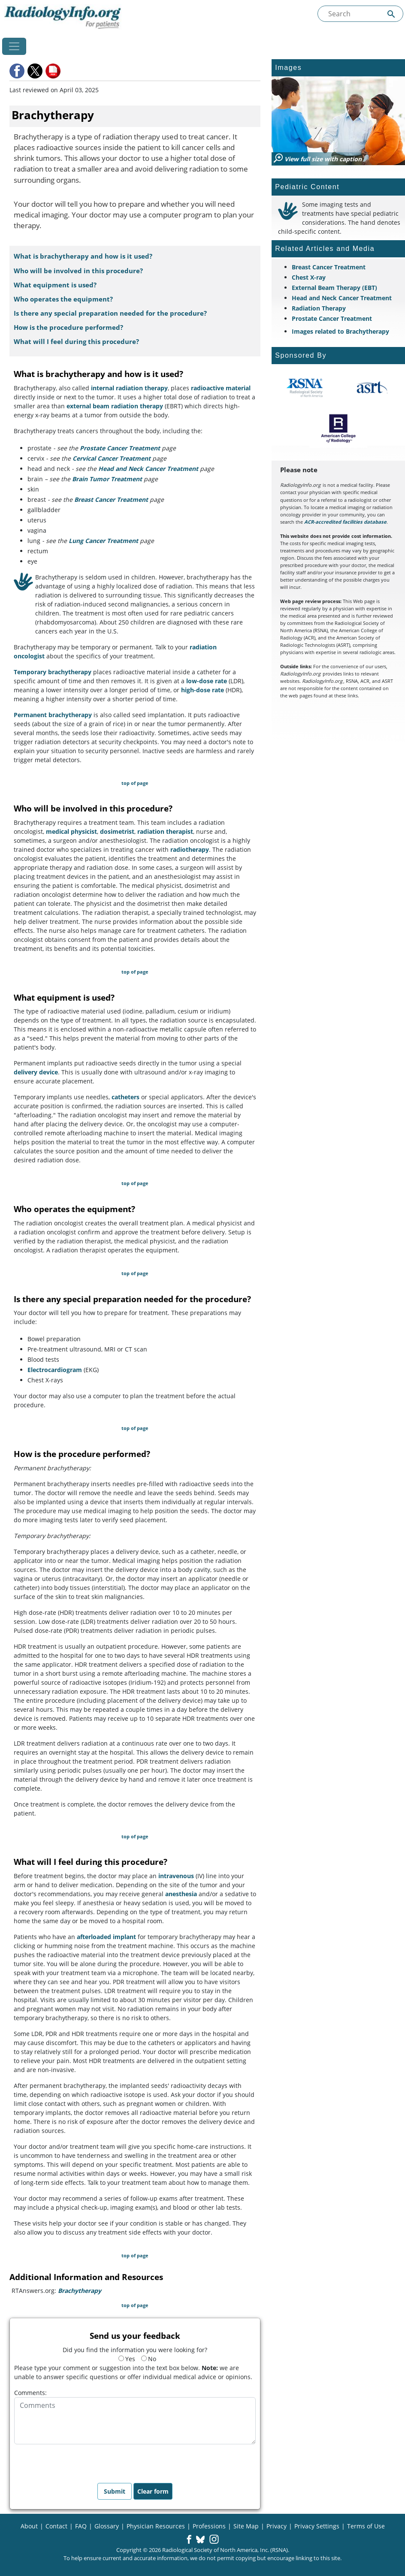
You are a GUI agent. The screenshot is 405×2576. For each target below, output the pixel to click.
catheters (125, 1097)
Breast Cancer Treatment (111, 499)
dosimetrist (117, 831)
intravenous (176, 1876)
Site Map (246, 2526)
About (29, 2526)
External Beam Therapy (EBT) (334, 288)
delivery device (36, 1072)
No (148, 2359)
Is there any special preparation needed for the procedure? (110, 313)
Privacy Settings (316, 2526)
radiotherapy (189, 849)
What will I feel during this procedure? (76, 341)
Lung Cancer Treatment (103, 541)
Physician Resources (156, 2526)
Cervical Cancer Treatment (112, 458)
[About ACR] (338, 428)
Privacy (276, 2526)
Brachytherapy (79, 2290)
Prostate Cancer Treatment (120, 448)
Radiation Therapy (319, 308)
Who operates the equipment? (63, 299)
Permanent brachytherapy (53, 715)
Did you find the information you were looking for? (135, 2350)
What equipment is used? (55, 285)
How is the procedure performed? (68, 327)
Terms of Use (366, 2526)
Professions (209, 2526)
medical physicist (71, 831)
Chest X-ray (309, 277)
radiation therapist (165, 831)
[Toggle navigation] (14, 46)
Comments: (30, 2393)
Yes (126, 2359)
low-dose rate (206, 681)
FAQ (81, 2526)
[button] (17, 70)
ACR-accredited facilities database (345, 522)
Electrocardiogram (54, 1370)
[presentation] (79, 2461)
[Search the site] (360, 14)
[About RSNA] (305, 387)
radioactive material (221, 388)
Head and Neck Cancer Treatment (148, 469)
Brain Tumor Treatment (107, 479)
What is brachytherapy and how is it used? (83, 256)
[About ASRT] (372, 387)
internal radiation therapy (129, 388)
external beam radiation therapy (114, 406)
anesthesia (181, 1894)
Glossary (106, 2526)
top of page (134, 783)
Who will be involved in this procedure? (78, 270)
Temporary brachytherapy (52, 672)
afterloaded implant (106, 1937)
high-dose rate (202, 690)
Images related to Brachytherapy (340, 331)
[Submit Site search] (391, 14)
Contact (56, 2526)
